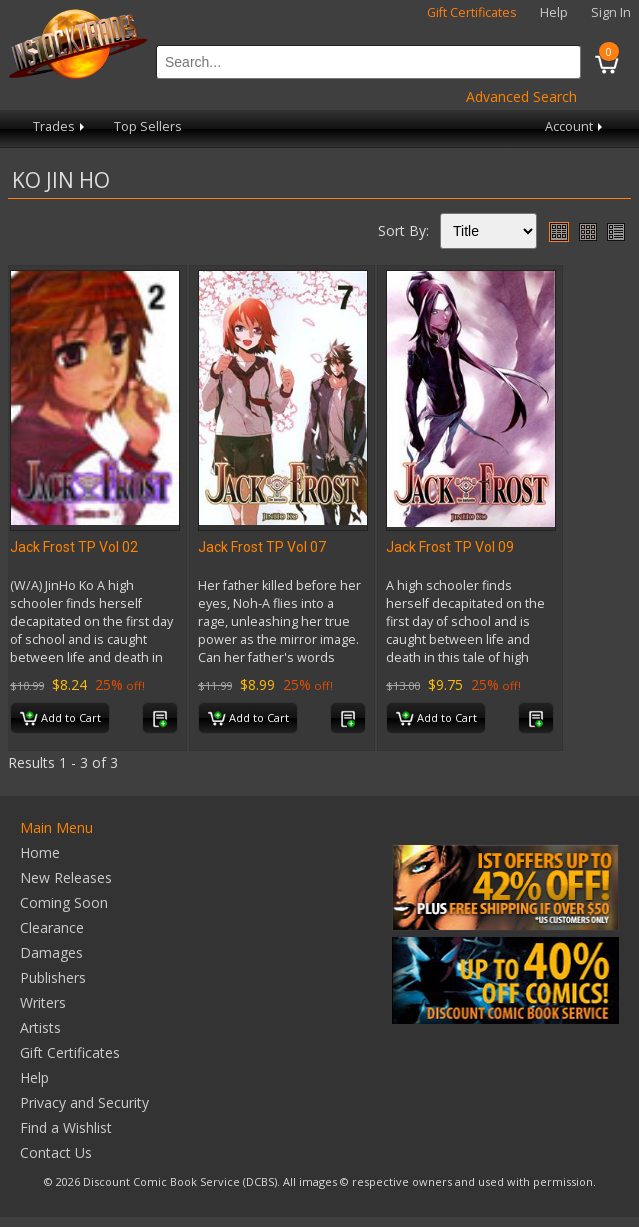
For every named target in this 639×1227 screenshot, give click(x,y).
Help (554, 12)
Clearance (52, 927)
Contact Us (56, 1152)
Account (575, 126)
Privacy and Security (84, 1102)
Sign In (611, 12)
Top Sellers (148, 126)
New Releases (66, 877)
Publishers (53, 977)
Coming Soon (64, 902)
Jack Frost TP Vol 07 (262, 547)
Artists (40, 1027)
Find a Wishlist (66, 1127)
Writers (43, 1002)
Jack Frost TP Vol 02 (74, 547)
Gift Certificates (472, 12)
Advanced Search (521, 96)
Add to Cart (60, 719)
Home (40, 852)
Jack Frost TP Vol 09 (450, 547)
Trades (60, 126)
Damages (51, 952)
